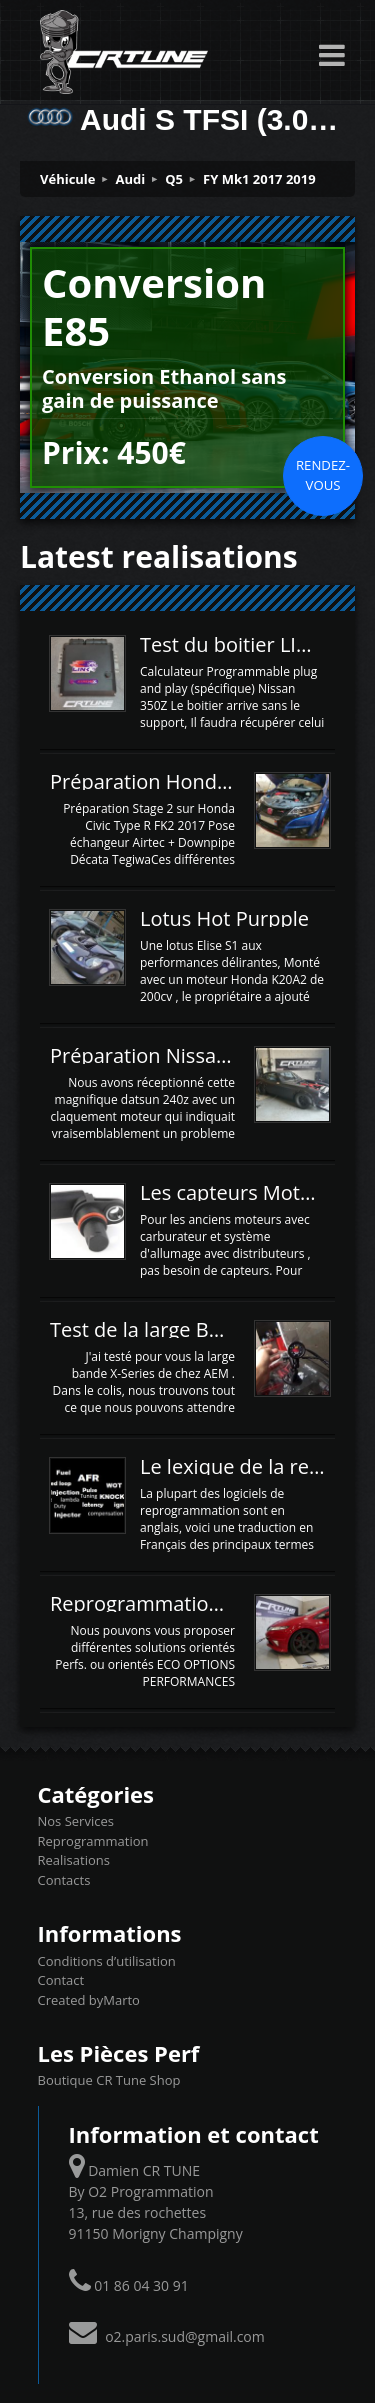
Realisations (74, 1860)
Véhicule (68, 179)
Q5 (174, 179)
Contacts (64, 1880)
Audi (131, 179)
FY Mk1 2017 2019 (259, 179)
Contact (61, 1980)
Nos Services (76, 1821)
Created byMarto (89, 2000)
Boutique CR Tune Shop (109, 2080)
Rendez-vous (323, 475)
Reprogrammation (93, 1841)
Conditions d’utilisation (107, 1961)
